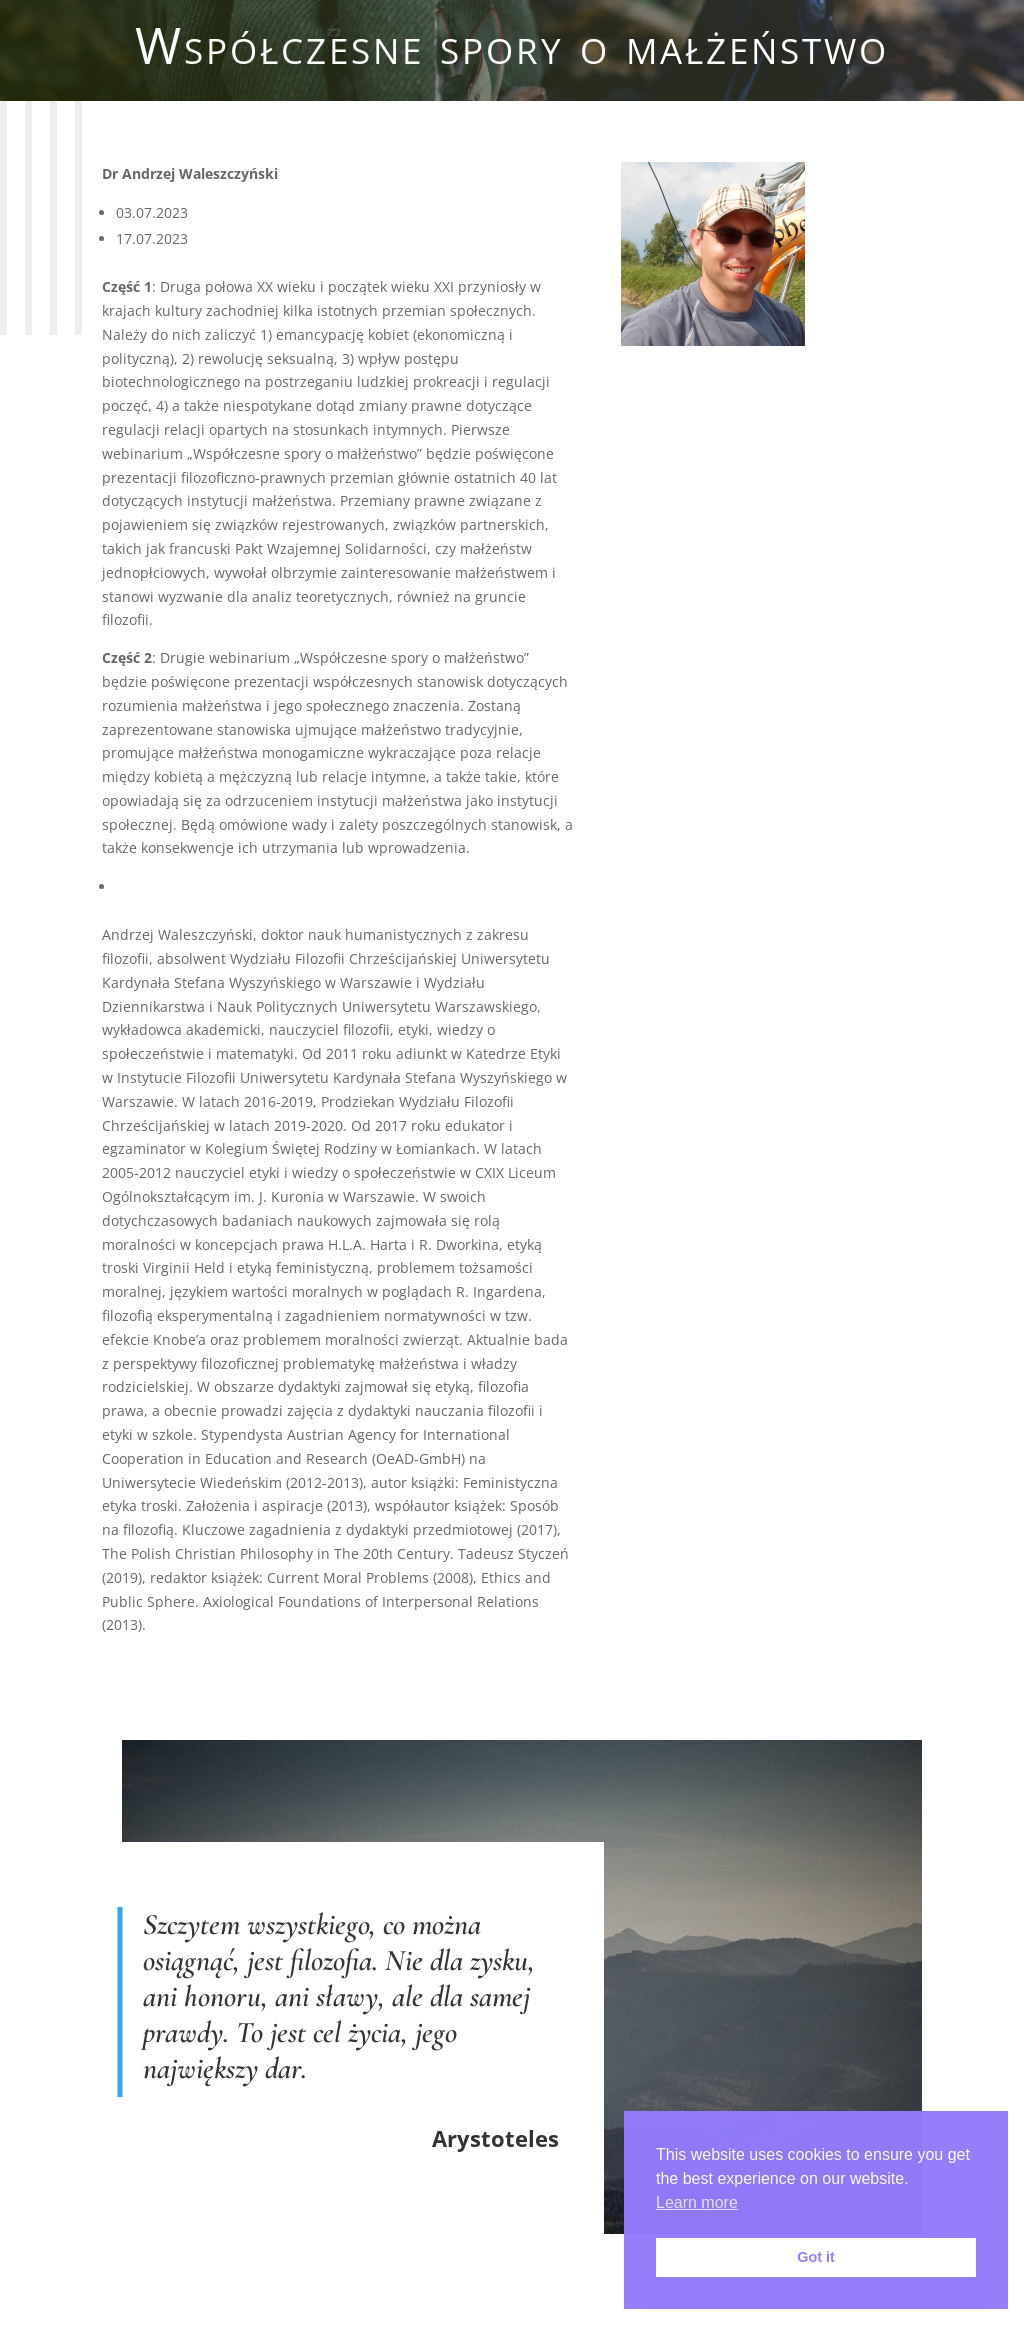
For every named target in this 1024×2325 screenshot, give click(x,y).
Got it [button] (816, 2257)
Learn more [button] (697, 2202)
